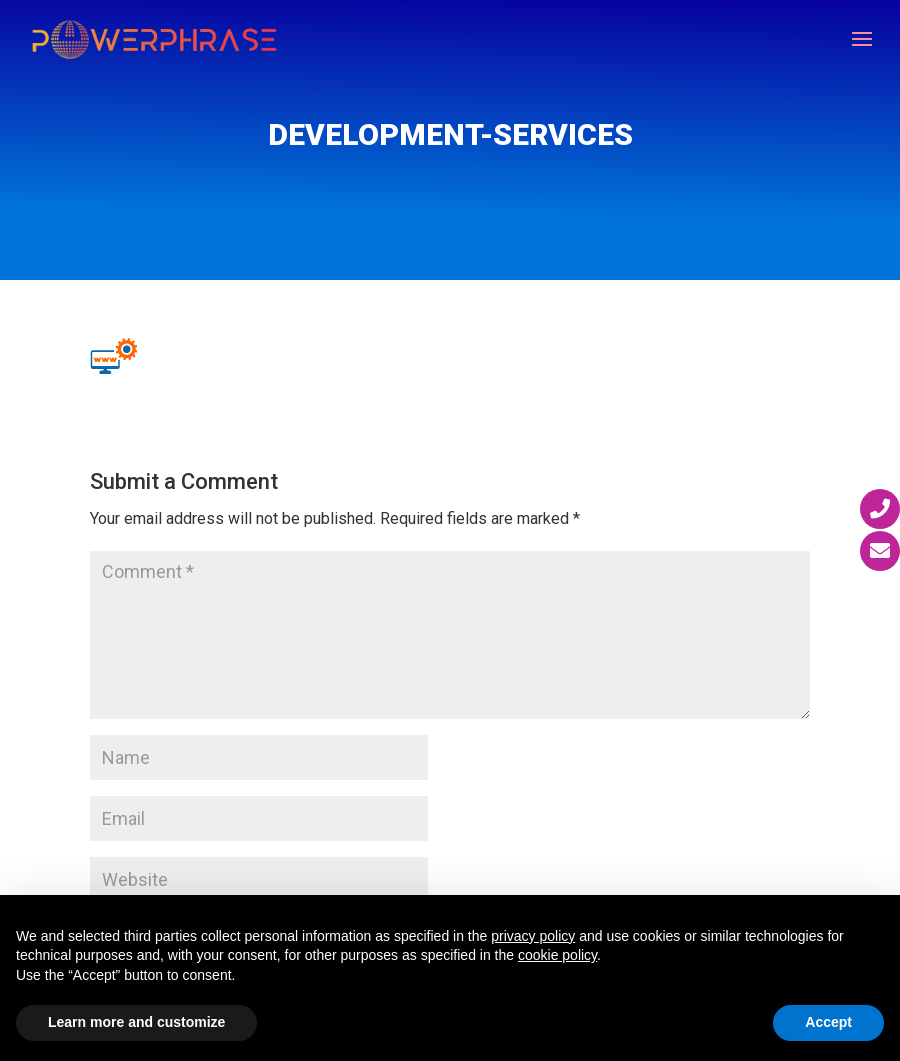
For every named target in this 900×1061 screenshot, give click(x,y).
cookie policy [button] (557, 955)
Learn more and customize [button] (136, 1022)
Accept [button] (828, 1022)
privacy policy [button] (533, 936)
